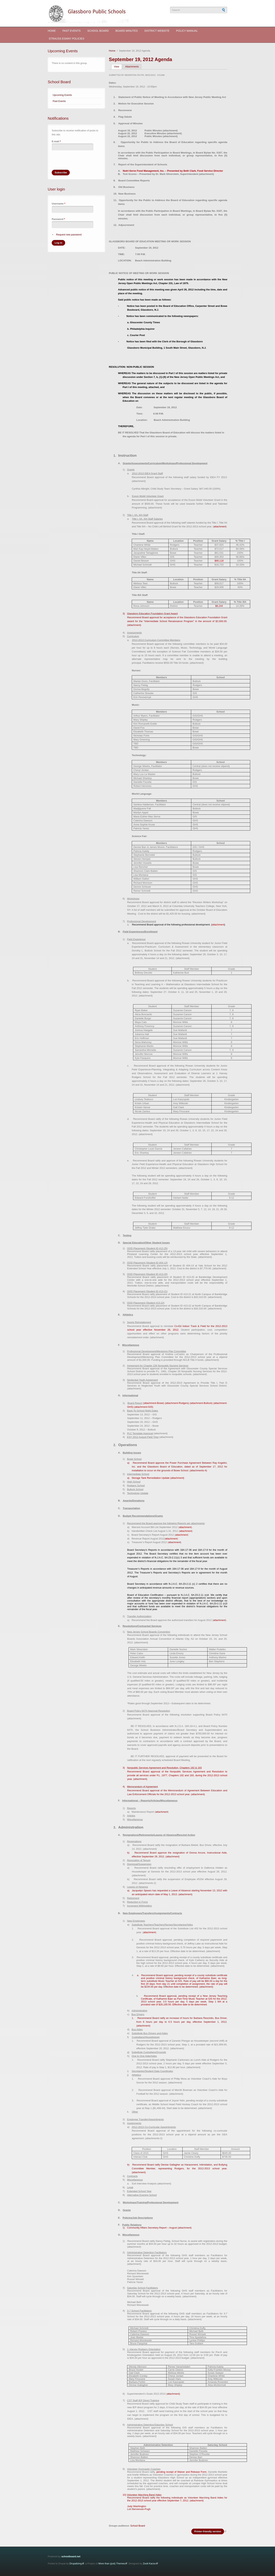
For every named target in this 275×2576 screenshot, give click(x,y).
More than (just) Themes (111, 2563)
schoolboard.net (70, 2556)
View (118, 66)
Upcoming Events (62, 95)
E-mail (56, 141)
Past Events (71, 30)
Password (58, 219)
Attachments (132, 66)
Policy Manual (187, 30)
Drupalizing (76, 2563)
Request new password (69, 234)
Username (58, 203)
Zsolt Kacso (149, 2563)
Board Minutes (126, 30)
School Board (98, 30)
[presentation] (81, 162)
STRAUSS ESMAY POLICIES (66, 38)
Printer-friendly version (207, 2531)
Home (52, 30)
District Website (156, 30)
